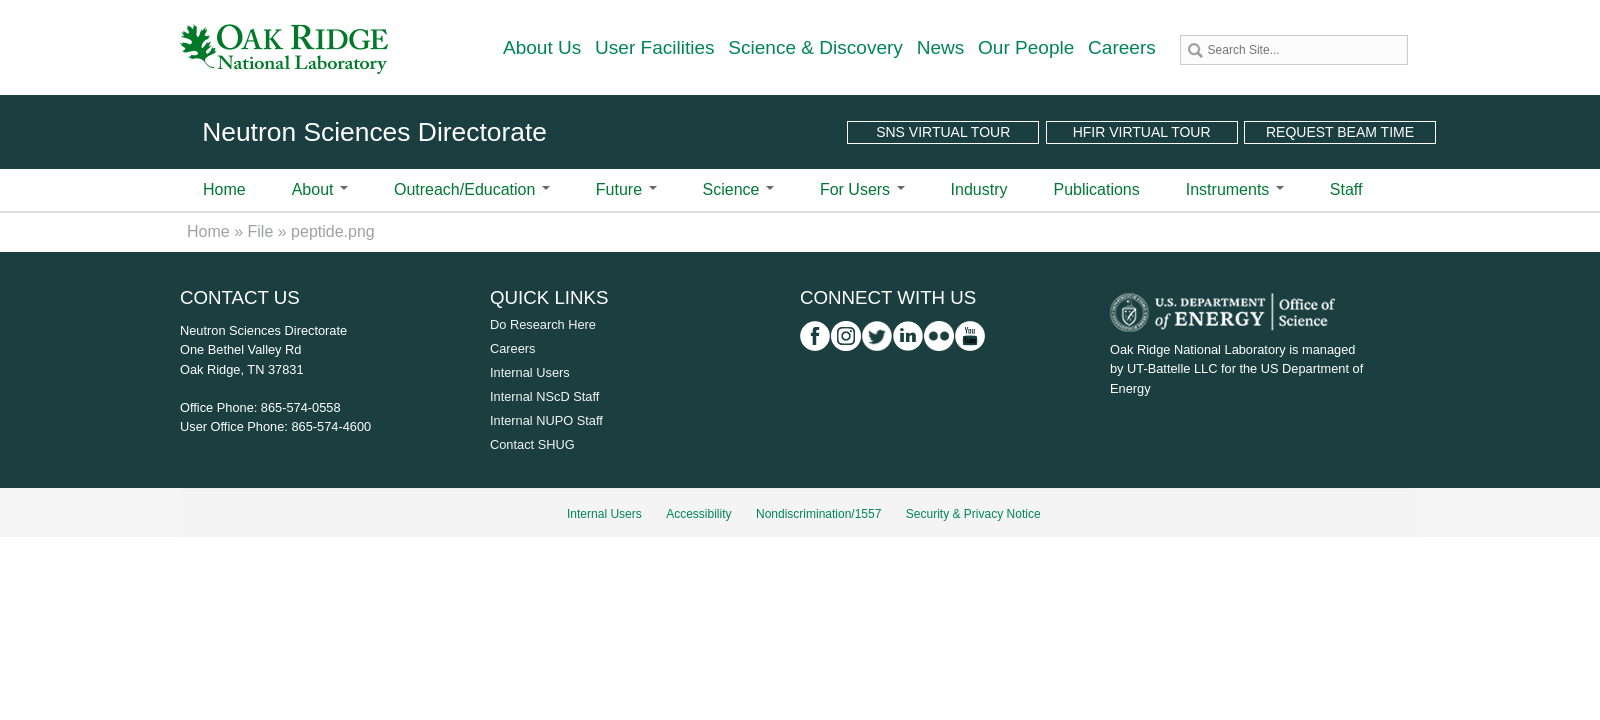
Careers (1122, 47)
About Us (542, 47)
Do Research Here (543, 324)
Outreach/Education (472, 189)
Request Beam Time (1340, 132)
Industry (979, 189)
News (941, 47)
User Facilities (655, 47)
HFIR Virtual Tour (1142, 132)
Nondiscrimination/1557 (818, 514)
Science (738, 189)
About (320, 189)
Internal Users (530, 372)
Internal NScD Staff (544, 396)
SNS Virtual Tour (943, 132)
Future (626, 189)
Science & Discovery (815, 47)
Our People (1026, 47)
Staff (1346, 189)
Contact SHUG (532, 444)
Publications (1096, 189)
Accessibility (698, 514)
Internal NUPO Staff (546, 420)
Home (224, 189)
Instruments (1235, 189)
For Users (862, 189)
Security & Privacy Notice (973, 514)
